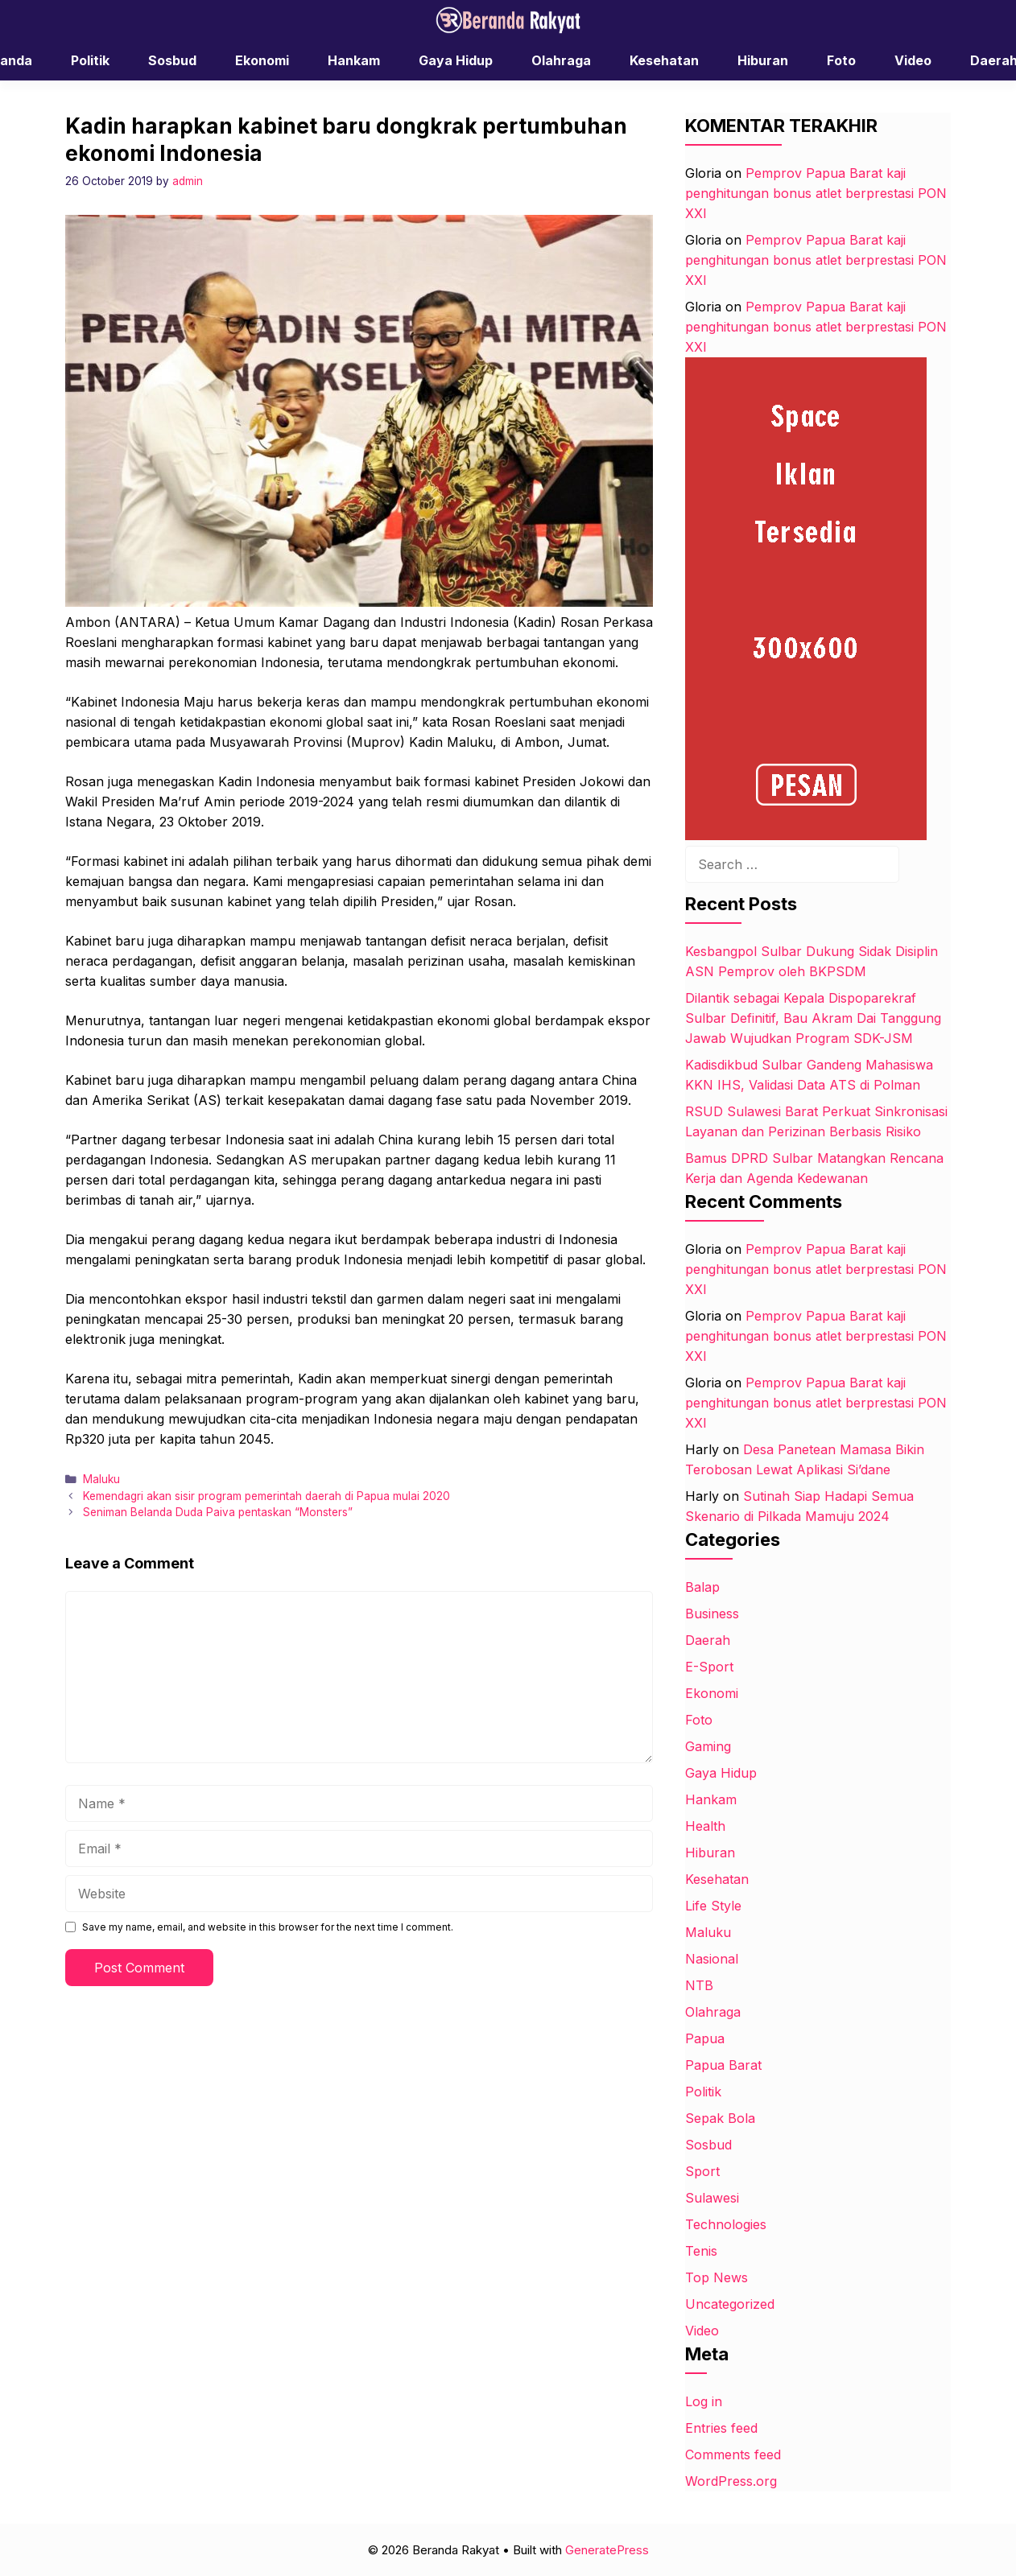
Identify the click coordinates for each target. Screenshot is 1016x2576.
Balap (702, 1587)
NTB (699, 1985)
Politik (90, 60)
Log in (703, 2401)
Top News (716, 2277)
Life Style (713, 1906)
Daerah (707, 1640)
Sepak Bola (720, 2118)
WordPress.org (731, 2481)
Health (705, 1826)
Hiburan (762, 60)
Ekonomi (262, 60)
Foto (841, 60)
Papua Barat (723, 2065)
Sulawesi (712, 2198)
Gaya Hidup (456, 60)
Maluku (101, 1479)
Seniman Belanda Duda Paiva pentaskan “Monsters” (218, 1512)
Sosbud (172, 60)
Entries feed (721, 2428)
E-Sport (709, 1667)
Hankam (354, 60)
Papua (705, 2038)
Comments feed (733, 2454)
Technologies (725, 2224)
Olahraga (561, 60)
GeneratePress (607, 2549)
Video (912, 60)
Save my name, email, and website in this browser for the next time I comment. (267, 1927)
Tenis (701, 2251)
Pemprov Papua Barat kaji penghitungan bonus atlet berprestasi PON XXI (816, 193)
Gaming (708, 1746)
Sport (702, 2171)
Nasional (711, 1959)
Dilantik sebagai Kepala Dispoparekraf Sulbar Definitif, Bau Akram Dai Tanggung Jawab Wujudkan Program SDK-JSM (813, 1018)
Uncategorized (729, 2304)
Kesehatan (664, 60)
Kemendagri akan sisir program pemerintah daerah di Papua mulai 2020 (266, 1496)
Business (712, 1613)
